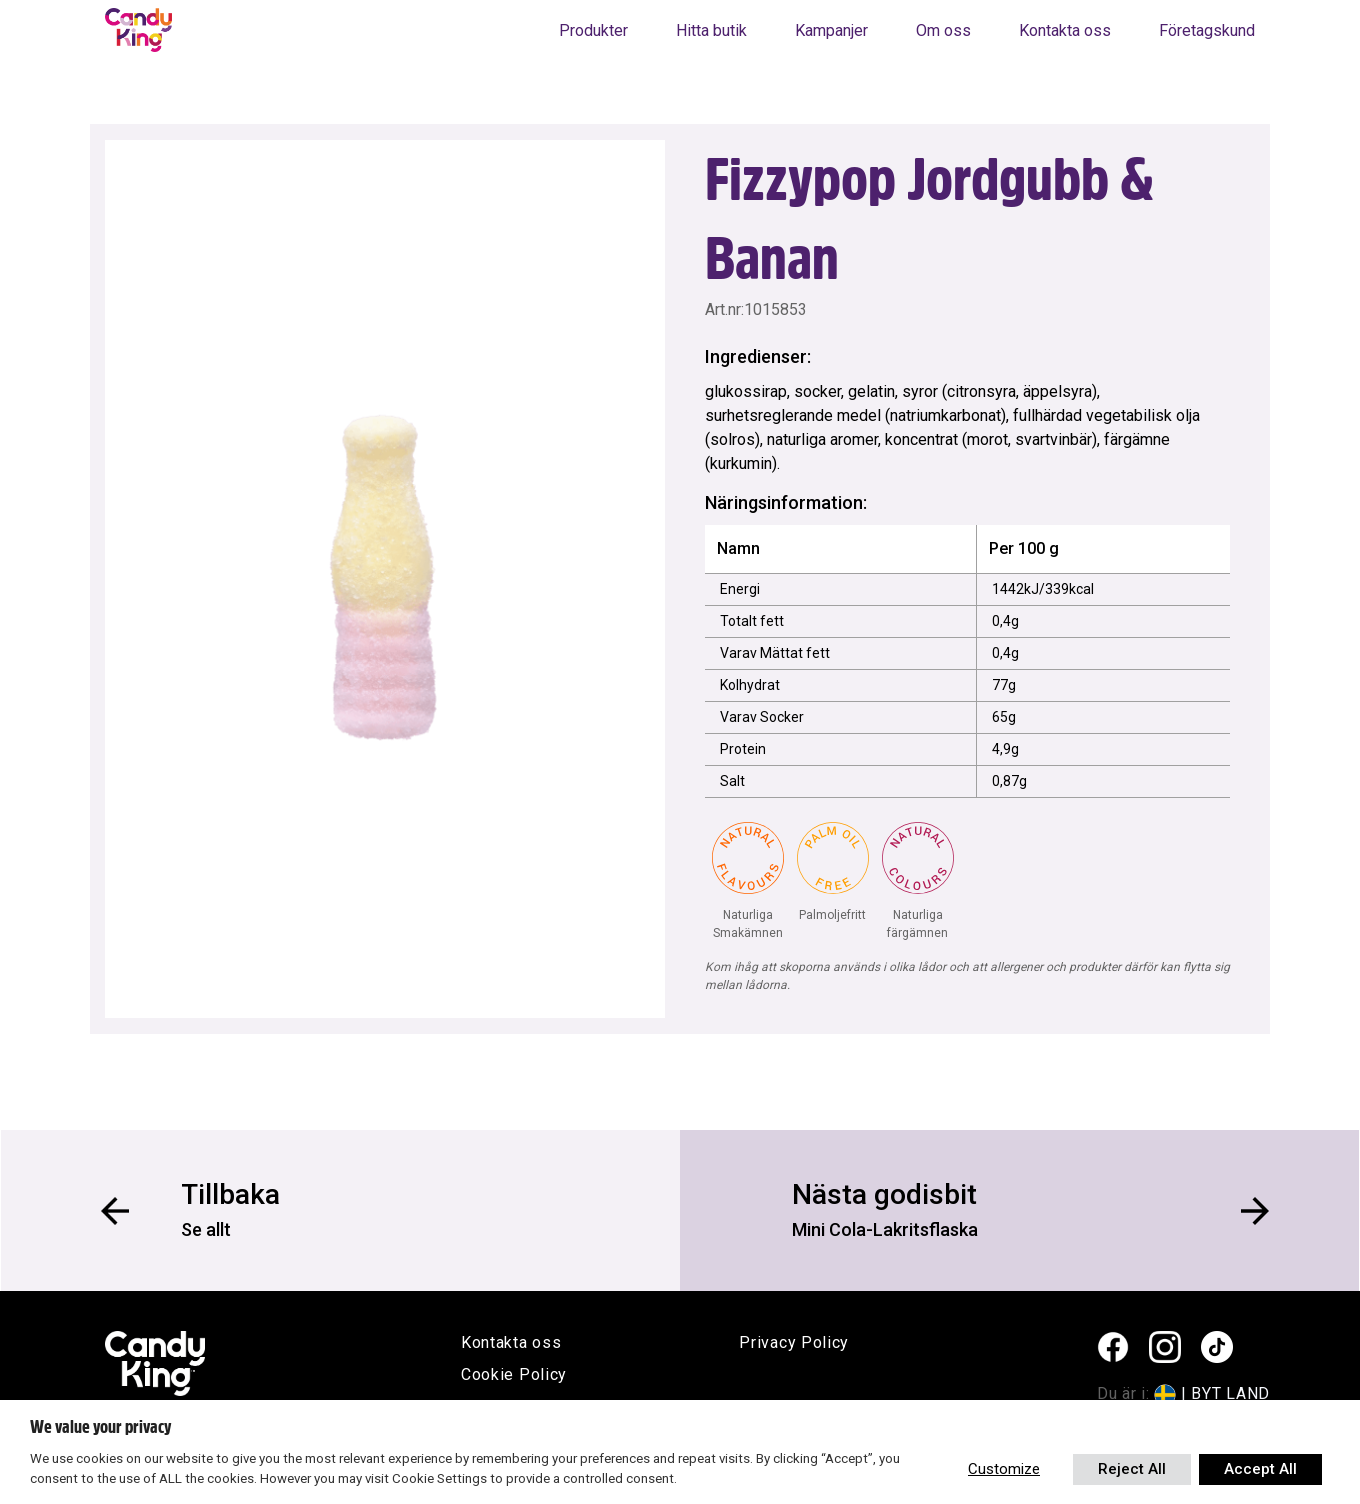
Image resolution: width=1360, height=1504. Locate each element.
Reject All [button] (1132, 1469)
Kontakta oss (1065, 30)
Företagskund (1207, 30)
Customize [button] (1004, 1469)
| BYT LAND (1225, 1393)
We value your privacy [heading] (100, 1427)
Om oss (943, 30)
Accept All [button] (1260, 1469)
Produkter (593, 30)
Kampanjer (831, 30)
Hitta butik (711, 30)
